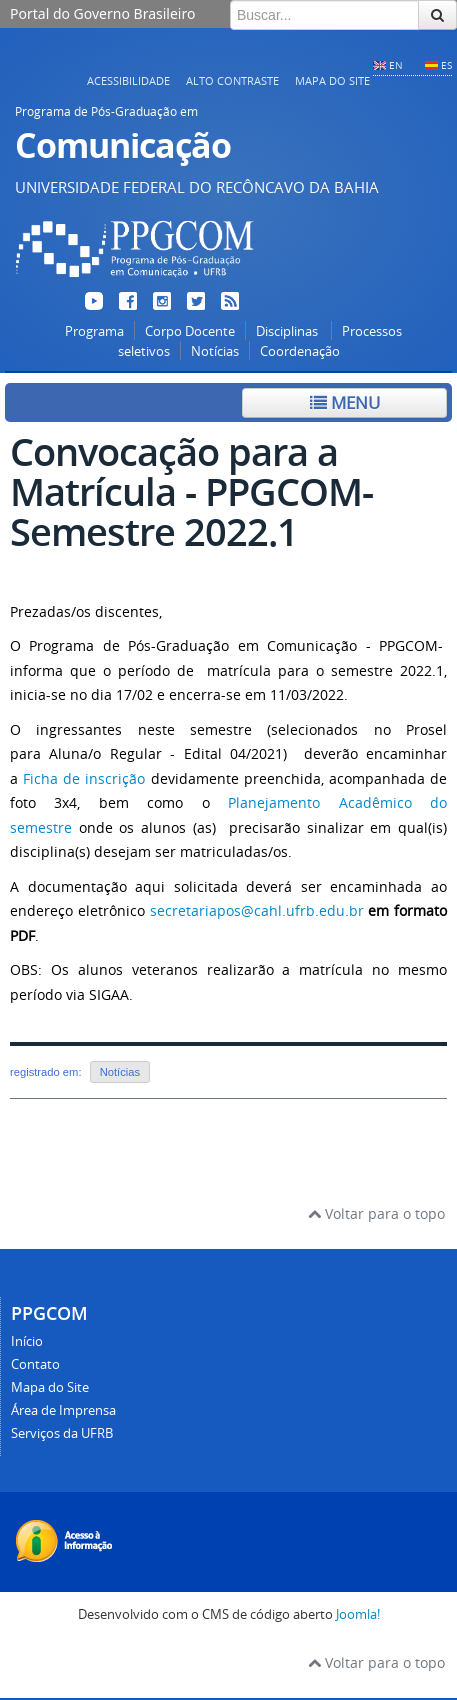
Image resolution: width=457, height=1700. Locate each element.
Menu (345, 402)
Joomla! (358, 1614)
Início (27, 1341)
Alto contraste (232, 80)
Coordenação (300, 351)
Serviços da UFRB (62, 1433)
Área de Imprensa (63, 1410)
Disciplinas (288, 331)
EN (396, 65)
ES (446, 65)
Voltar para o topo (376, 1213)
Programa (94, 331)
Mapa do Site (332, 80)
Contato (35, 1364)
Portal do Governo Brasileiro (102, 13)
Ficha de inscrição (84, 778)
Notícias (215, 351)
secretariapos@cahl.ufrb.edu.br (257, 910)
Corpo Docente (190, 331)
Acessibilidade (128, 80)
